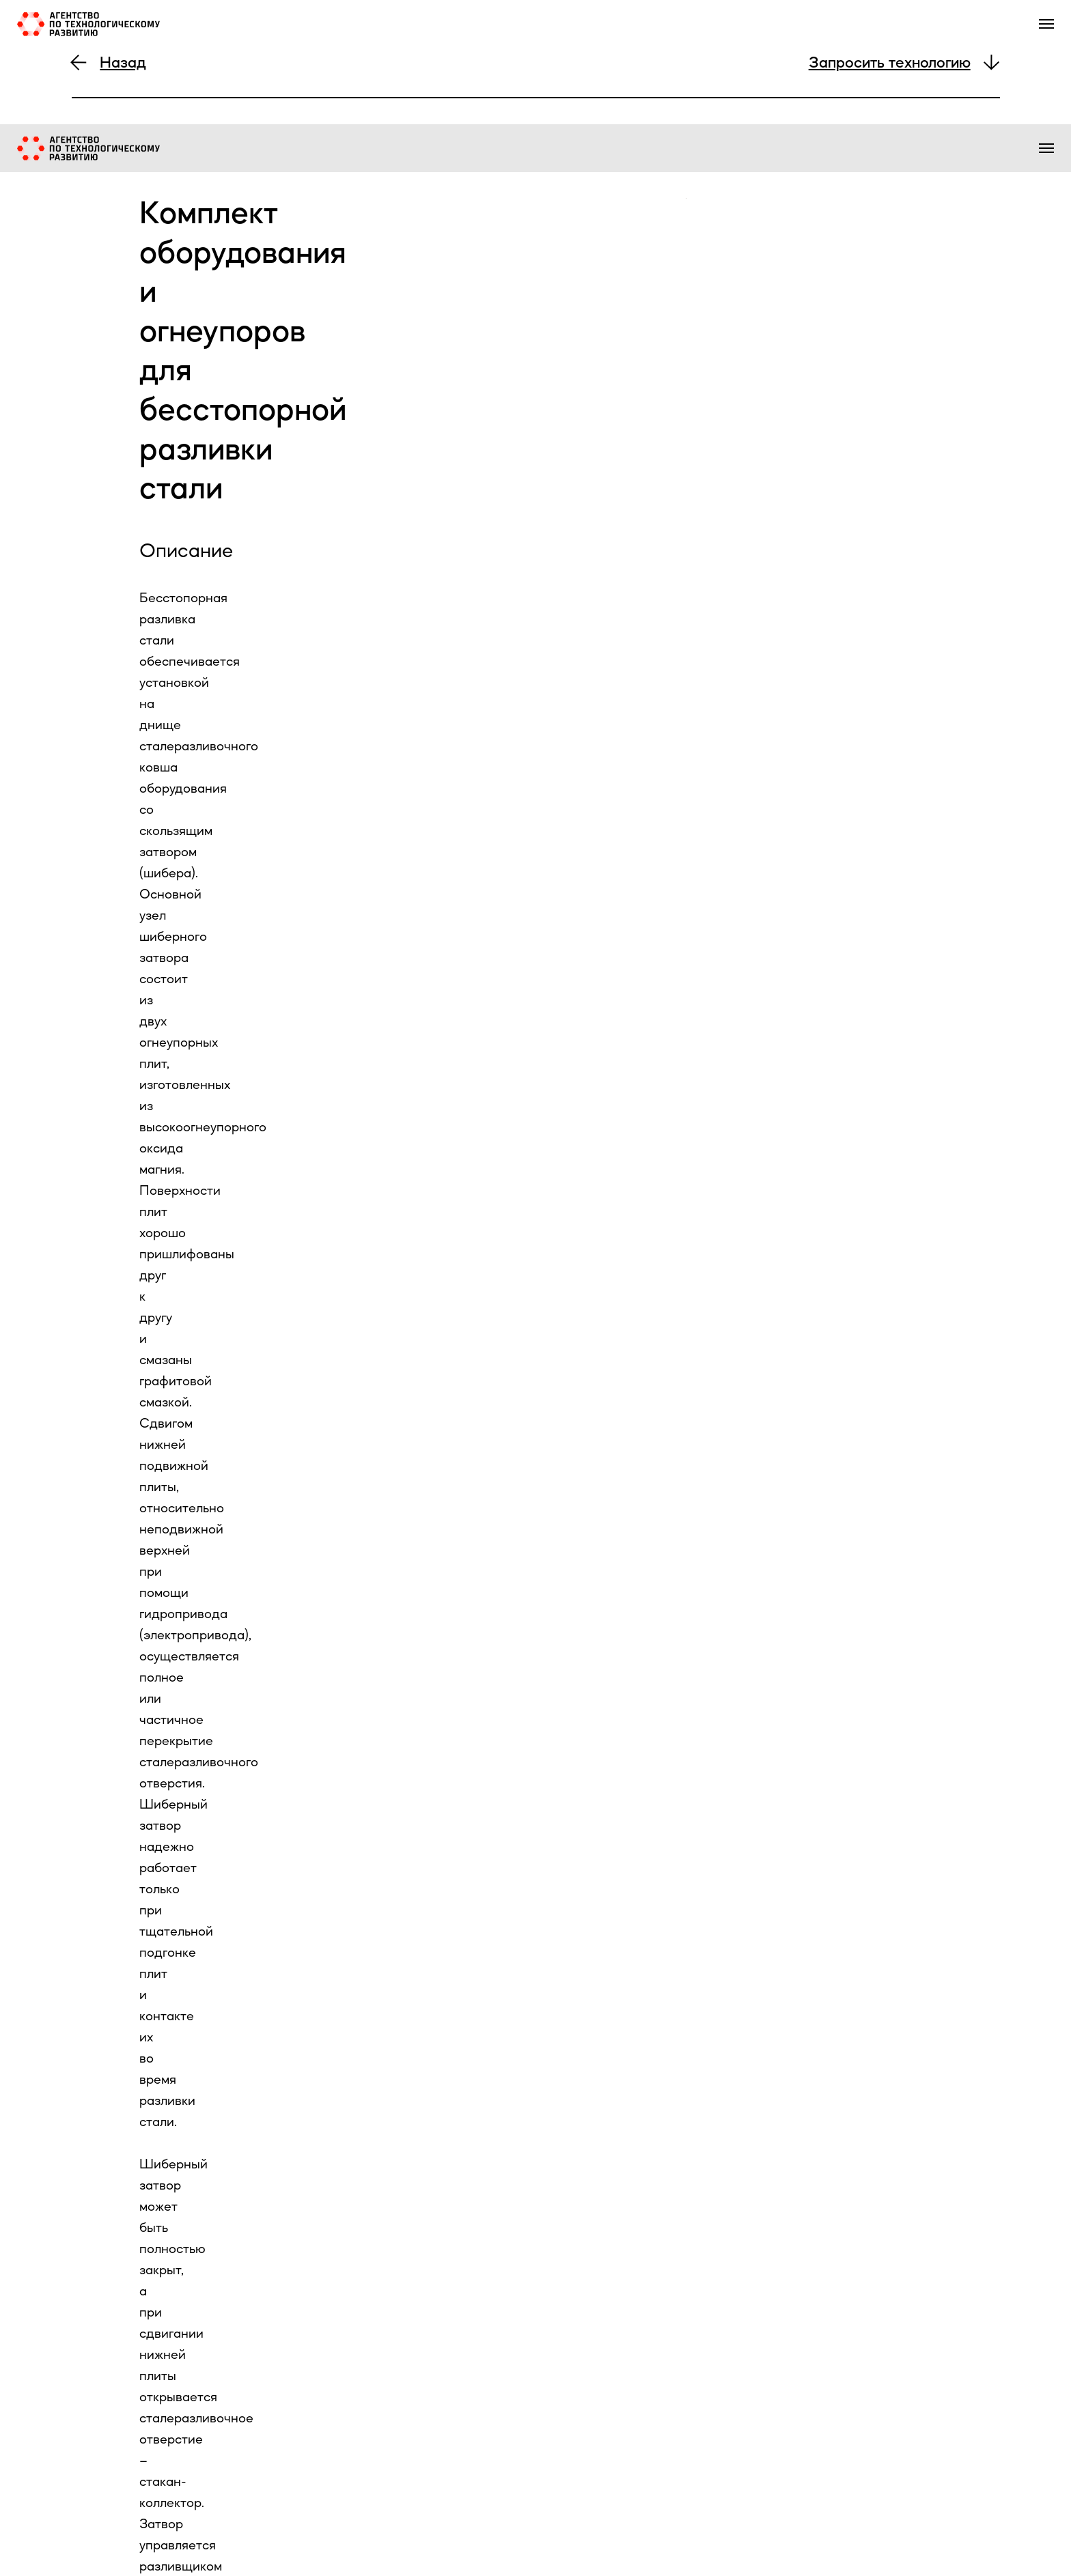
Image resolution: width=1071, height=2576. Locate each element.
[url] (290, 2315)
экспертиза (748, 152)
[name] (290, 2368)
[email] (290, 2475)
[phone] (290, 2528)
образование (904, 152)
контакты (979, 152)
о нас (565, 152)
